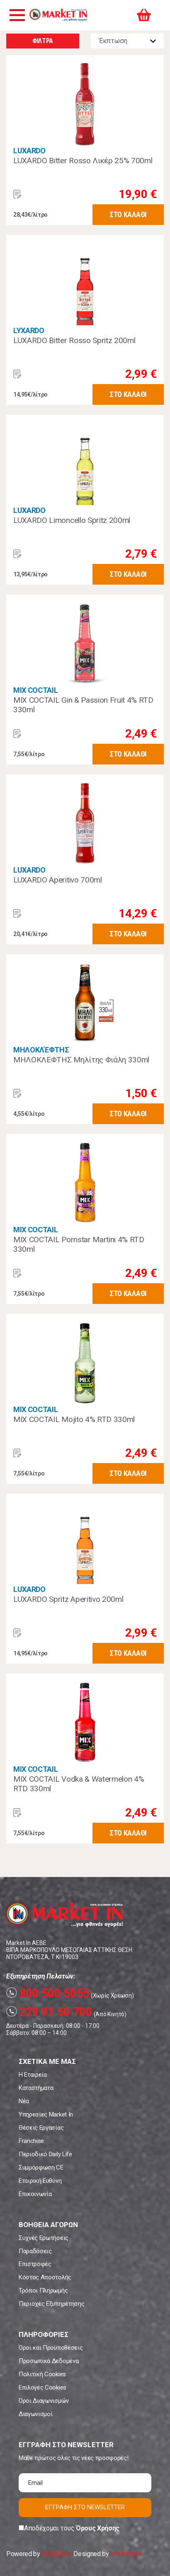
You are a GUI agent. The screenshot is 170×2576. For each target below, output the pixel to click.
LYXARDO (28, 330)
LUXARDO (29, 150)
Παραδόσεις (35, 2251)
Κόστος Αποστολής (45, 2277)
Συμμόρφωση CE (41, 2167)
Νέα (24, 2101)
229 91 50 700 (49, 2012)
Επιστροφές (35, 2264)
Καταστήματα (36, 2088)
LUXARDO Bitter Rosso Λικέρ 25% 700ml (82, 160)
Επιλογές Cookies (42, 2387)
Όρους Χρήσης (97, 2528)
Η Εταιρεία (33, 2074)
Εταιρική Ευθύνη (40, 2180)
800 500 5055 (48, 1993)
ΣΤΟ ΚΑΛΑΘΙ (128, 214)
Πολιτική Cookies (42, 2374)
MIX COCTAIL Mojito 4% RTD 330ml (74, 1419)
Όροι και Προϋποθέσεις (51, 2347)
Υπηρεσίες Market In (46, 2114)
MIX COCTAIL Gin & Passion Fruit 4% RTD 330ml (83, 705)
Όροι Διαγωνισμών (44, 2400)
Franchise (31, 2141)
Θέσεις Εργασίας (41, 2127)
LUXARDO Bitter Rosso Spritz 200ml (74, 340)
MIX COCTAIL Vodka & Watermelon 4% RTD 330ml (78, 1784)
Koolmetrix (125, 2554)
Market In (58, 15)
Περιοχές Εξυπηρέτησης (51, 2304)
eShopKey (55, 2554)
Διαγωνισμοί (35, 2414)
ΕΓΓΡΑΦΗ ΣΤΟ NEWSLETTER (85, 2507)
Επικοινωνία (35, 2194)
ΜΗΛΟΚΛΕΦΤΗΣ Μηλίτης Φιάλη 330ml (81, 1059)
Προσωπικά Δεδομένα (48, 2361)
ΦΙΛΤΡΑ (42, 41)
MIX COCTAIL (35, 690)
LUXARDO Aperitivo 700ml (57, 880)
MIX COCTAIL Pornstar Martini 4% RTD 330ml (78, 1244)
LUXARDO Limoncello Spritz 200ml (71, 520)
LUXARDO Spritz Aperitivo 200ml (68, 1599)
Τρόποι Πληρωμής (43, 2290)
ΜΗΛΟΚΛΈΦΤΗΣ (41, 1049)
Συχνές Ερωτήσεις (43, 2238)
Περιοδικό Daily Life (45, 2154)
